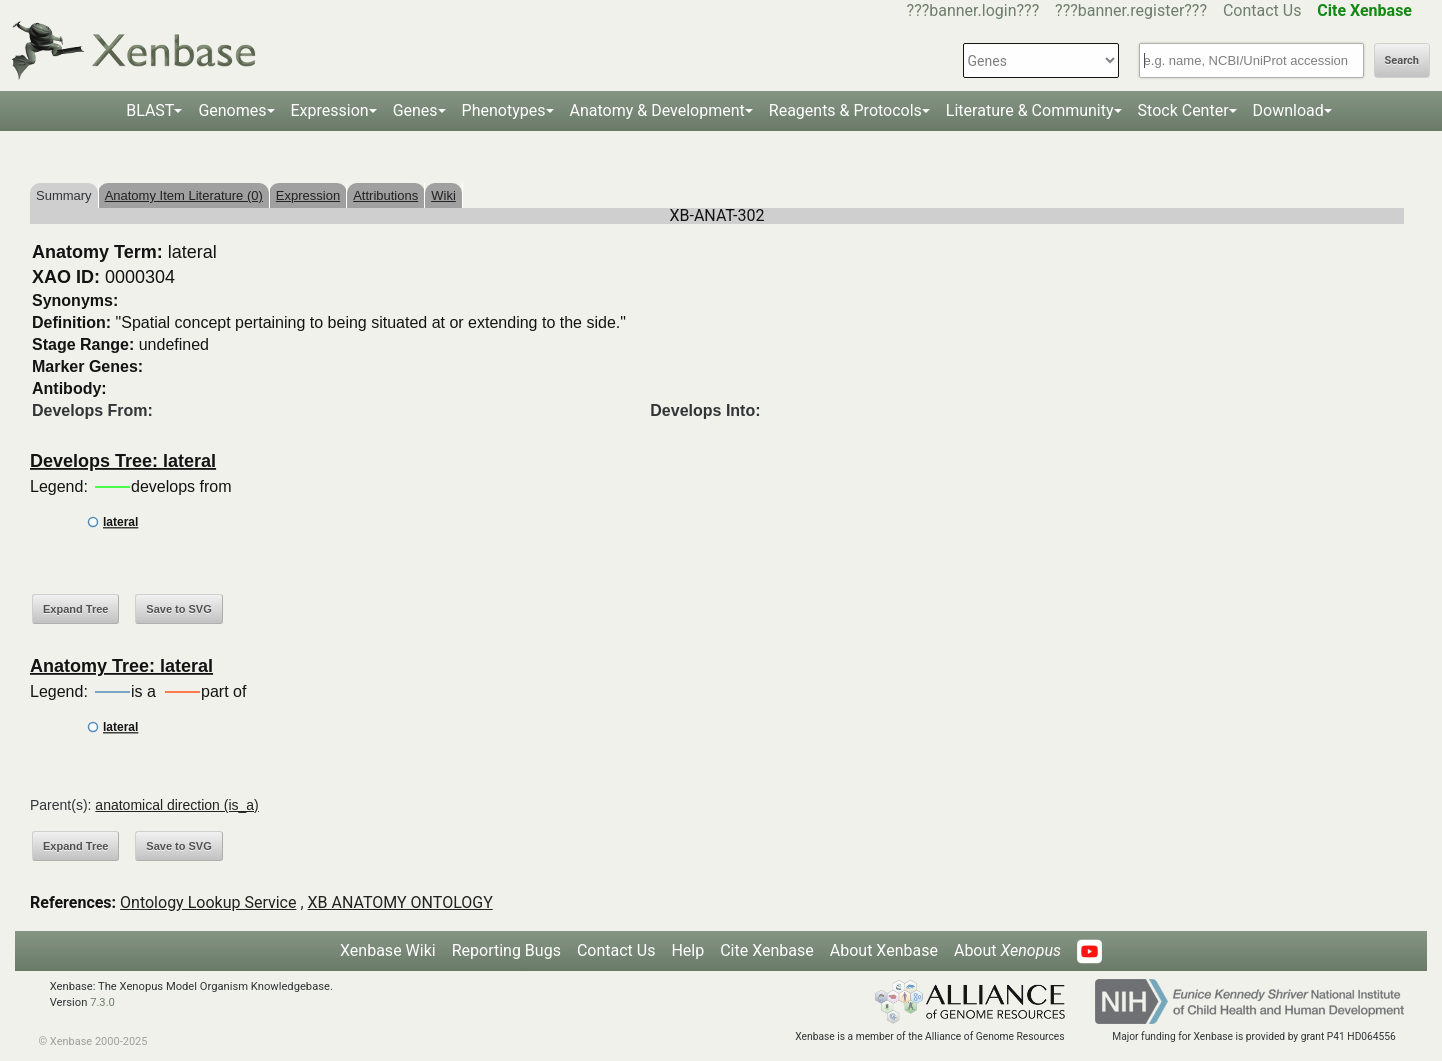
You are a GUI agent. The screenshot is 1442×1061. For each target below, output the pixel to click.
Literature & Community (1030, 110)
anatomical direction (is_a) (176, 805)
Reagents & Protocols (845, 110)
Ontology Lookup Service (208, 902)
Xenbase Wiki (388, 950)
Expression (330, 110)
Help (687, 950)
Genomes (232, 110)
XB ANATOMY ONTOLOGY (400, 902)
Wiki (443, 195)
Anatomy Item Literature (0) (184, 195)
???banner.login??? (973, 10)
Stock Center (1183, 110)
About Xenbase (884, 950)
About (1007, 950)
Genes (415, 110)
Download (1288, 110)
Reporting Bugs (506, 950)
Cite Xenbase (767, 950)
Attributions (385, 195)
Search (1402, 60)
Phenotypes (504, 110)
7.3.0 (102, 1002)
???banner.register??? (1131, 10)
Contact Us (1262, 10)
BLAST (150, 110)
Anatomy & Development (657, 110)
